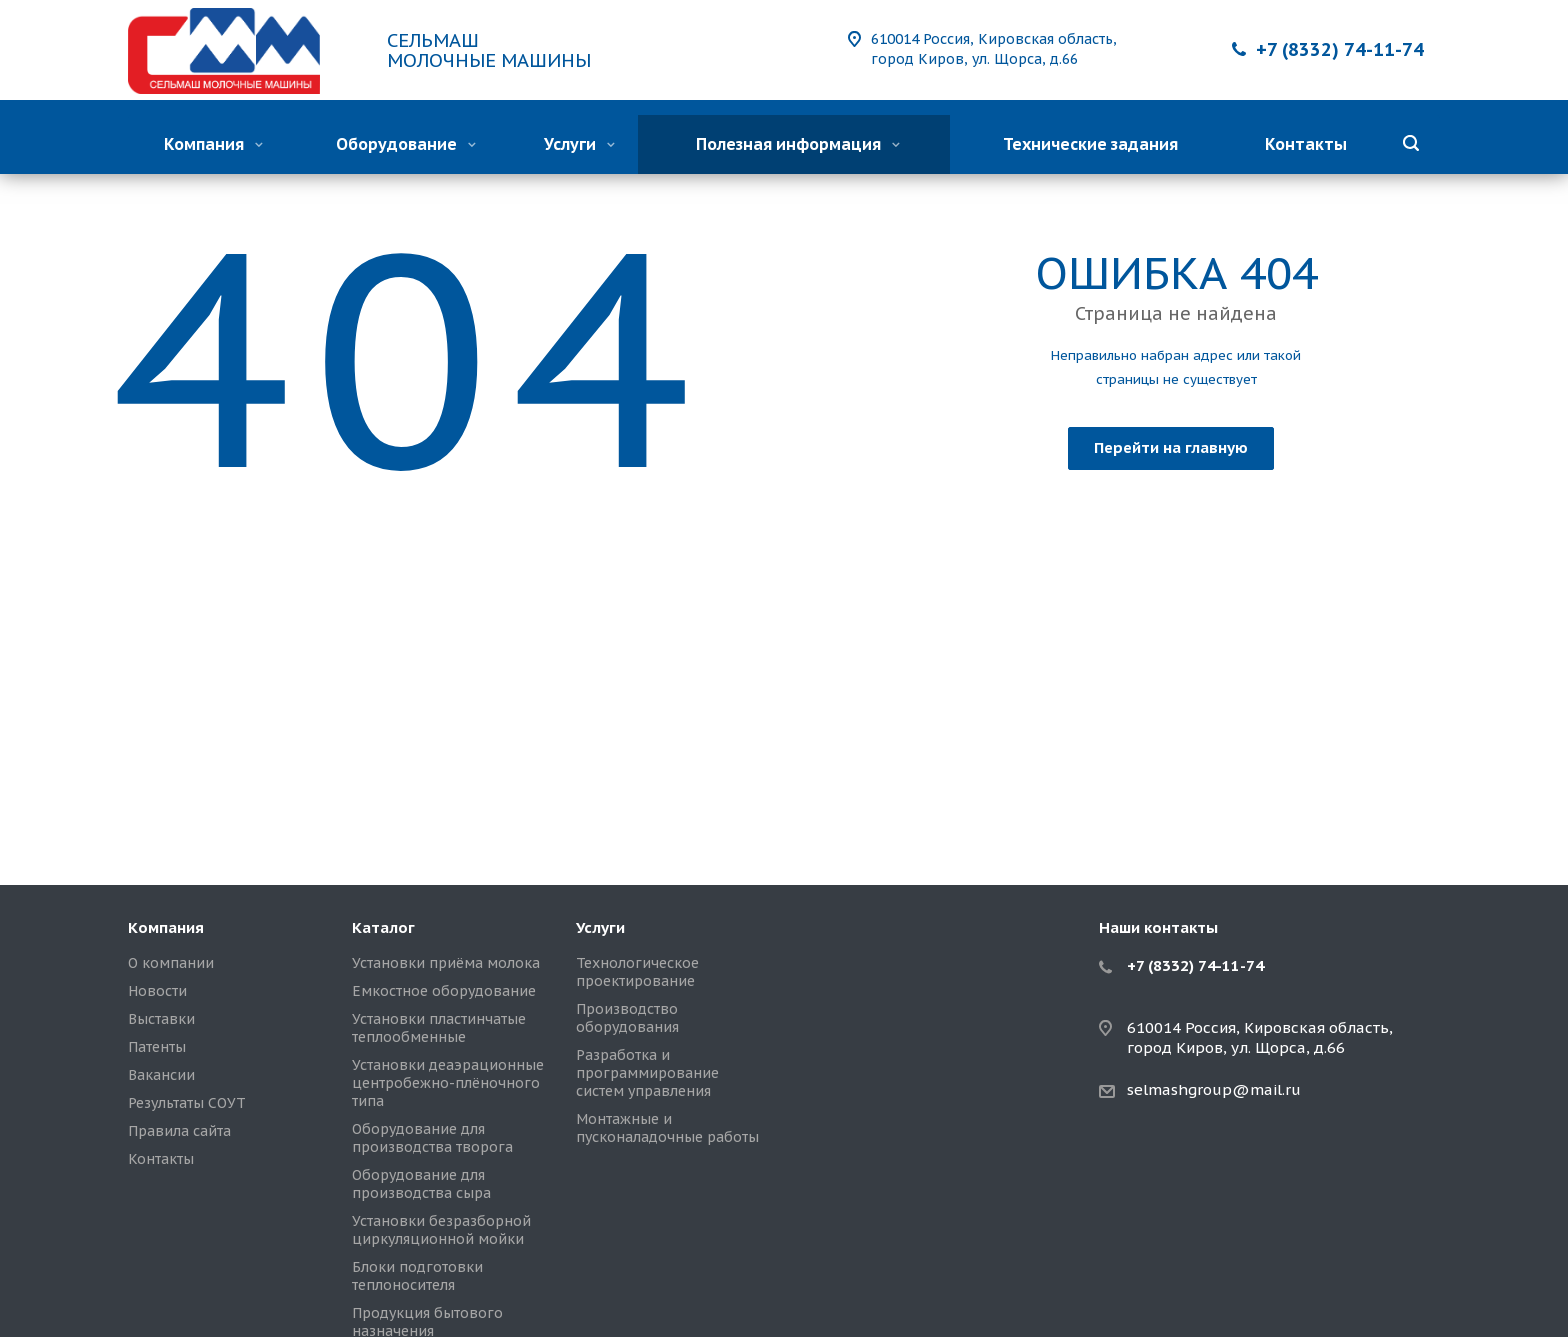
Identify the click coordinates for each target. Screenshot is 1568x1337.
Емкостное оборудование (444, 991)
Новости (157, 991)
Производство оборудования (627, 1018)
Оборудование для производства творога (432, 1138)
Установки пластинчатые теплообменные (439, 1028)
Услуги (579, 144)
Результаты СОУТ (187, 1103)
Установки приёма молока (446, 963)
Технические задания (1090, 144)
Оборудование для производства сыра (421, 1184)
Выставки (161, 1019)
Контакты (1306, 144)
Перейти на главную (1171, 447)
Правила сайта (179, 1131)
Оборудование (406, 144)
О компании (171, 963)
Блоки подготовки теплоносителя (417, 1276)
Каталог (383, 927)
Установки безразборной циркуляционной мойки (441, 1230)
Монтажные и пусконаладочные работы (667, 1128)
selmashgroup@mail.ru (1214, 1089)
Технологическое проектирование (637, 972)
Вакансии (161, 1075)
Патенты (157, 1047)
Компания (213, 144)
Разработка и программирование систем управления (647, 1073)
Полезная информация (798, 144)
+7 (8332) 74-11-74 (1340, 49)
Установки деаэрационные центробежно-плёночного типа (448, 1083)
